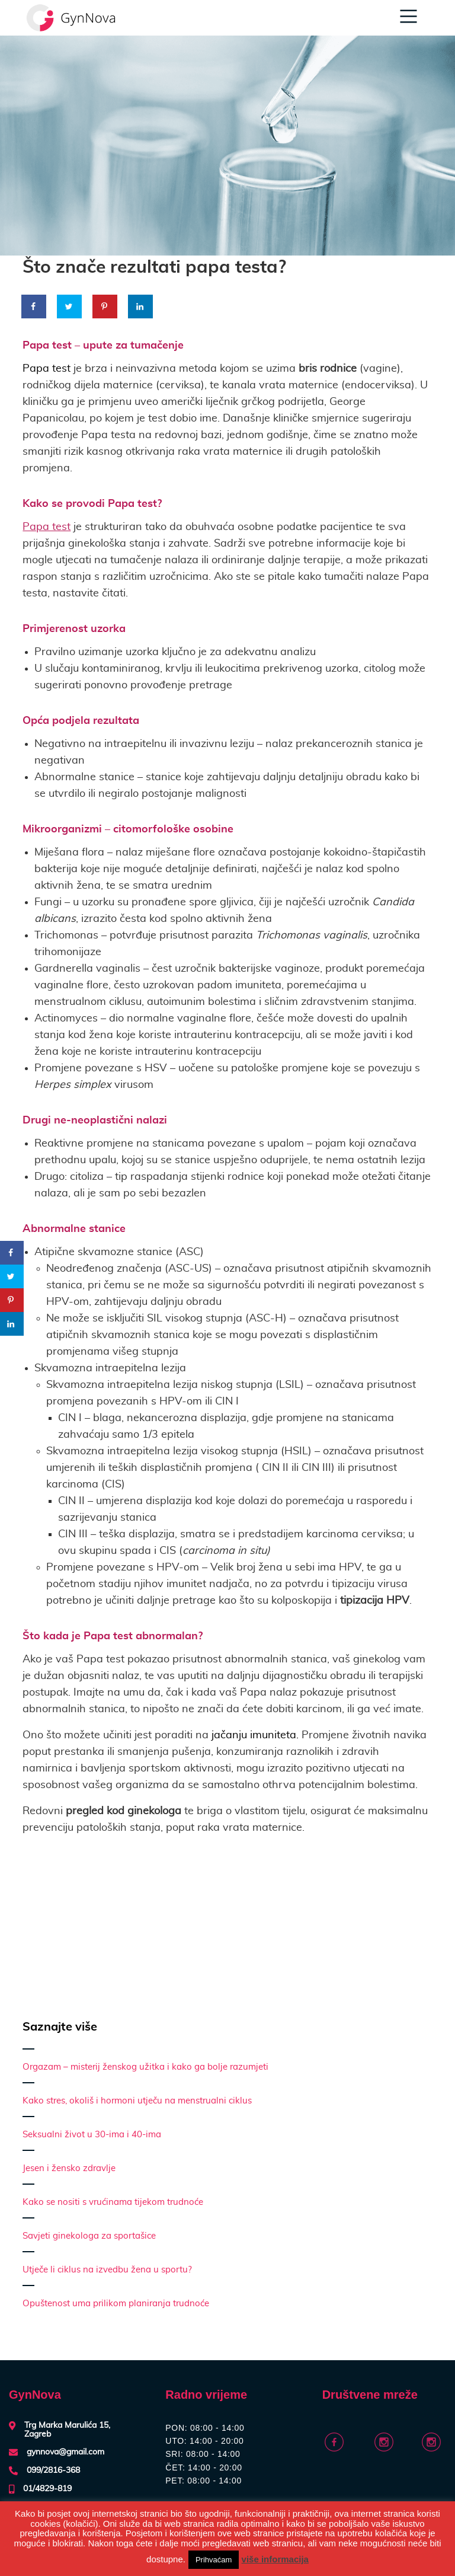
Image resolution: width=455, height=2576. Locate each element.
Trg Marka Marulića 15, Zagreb (67, 2429)
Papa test (47, 527)
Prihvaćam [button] (214, 2559)
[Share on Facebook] (34, 306)
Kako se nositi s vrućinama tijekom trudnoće (113, 2202)
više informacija (275, 2559)
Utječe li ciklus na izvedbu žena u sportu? (107, 2269)
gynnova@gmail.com (65, 2452)
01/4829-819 (47, 2489)
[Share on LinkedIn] (141, 306)
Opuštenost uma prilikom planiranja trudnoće (116, 2303)
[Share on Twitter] (70, 306)
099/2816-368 (53, 2470)
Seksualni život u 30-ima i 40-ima (92, 2134)
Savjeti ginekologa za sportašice (89, 2236)
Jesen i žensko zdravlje (69, 2168)
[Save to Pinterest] (105, 306)
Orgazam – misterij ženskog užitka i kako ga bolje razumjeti (145, 2067)
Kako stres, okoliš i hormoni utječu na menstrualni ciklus (137, 2100)
